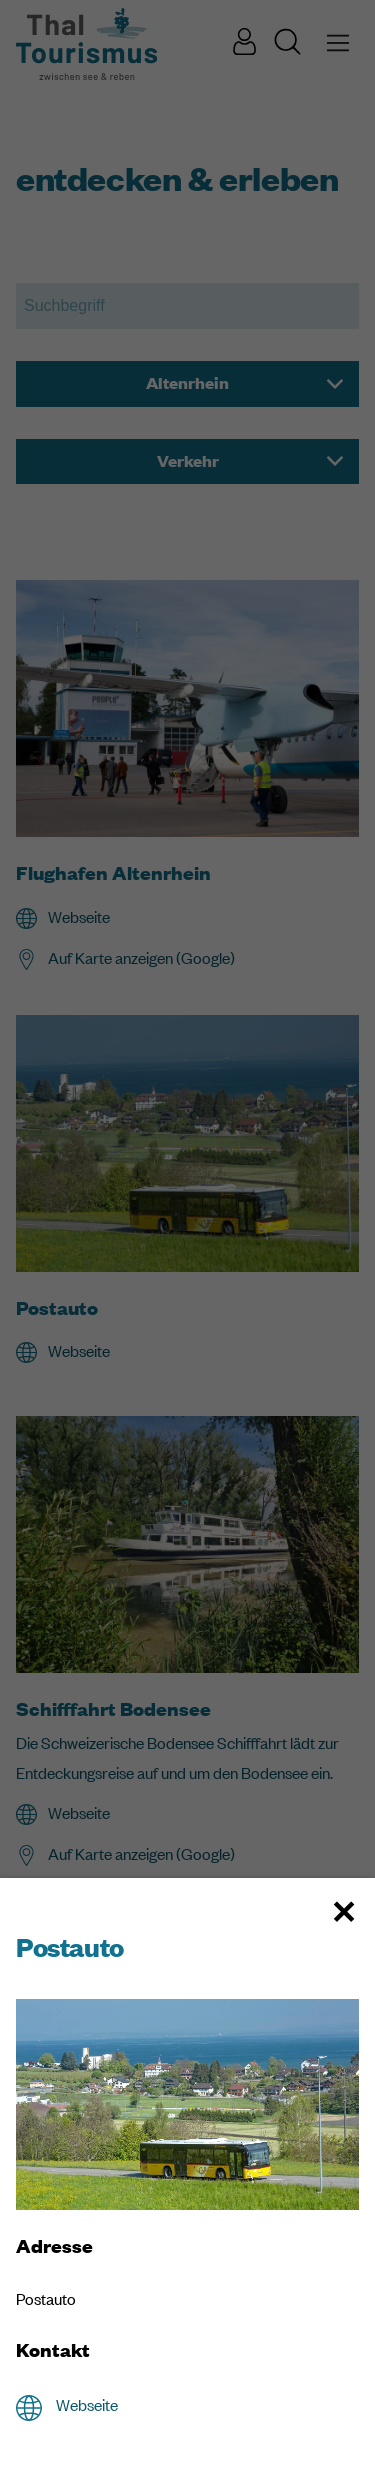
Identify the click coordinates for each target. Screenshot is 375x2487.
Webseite (87, 2405)
